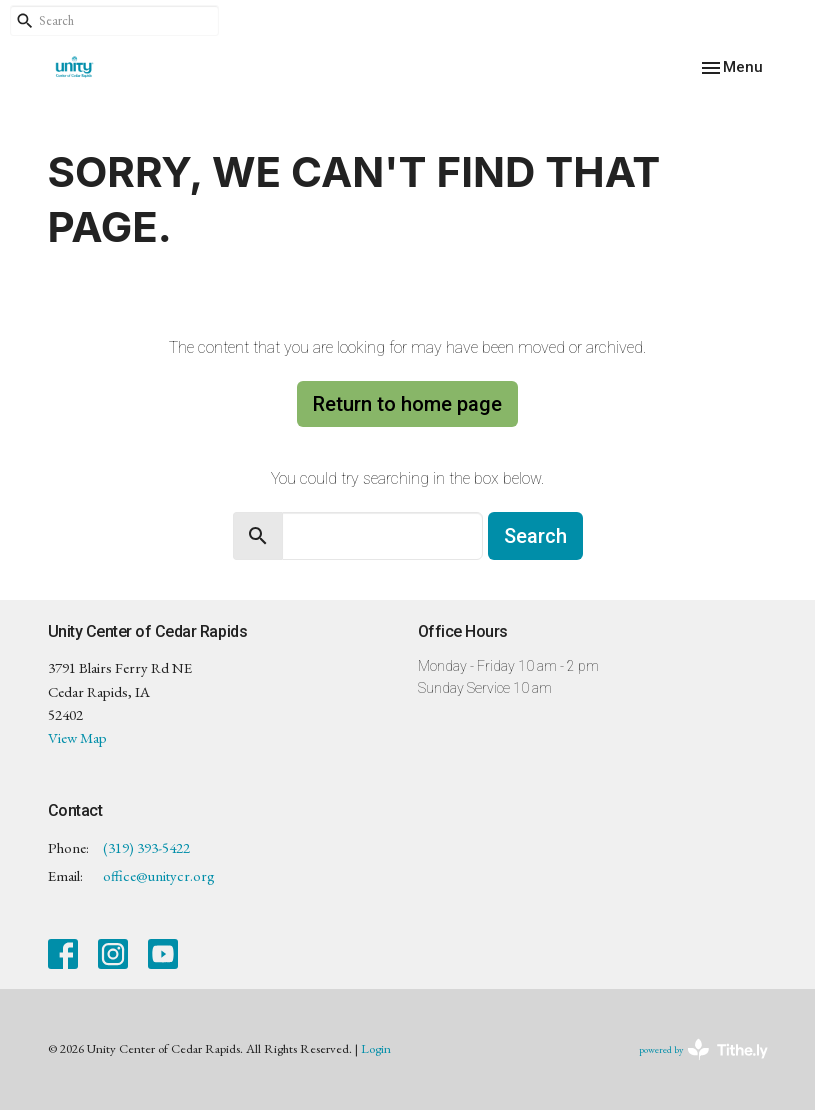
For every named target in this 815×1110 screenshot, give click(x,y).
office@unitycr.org (159, 875)
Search (535, 536)
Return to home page (407, 404)
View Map (77, 737)
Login (376, 1048)
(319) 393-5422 (146, 847)
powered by (703, 1049)
